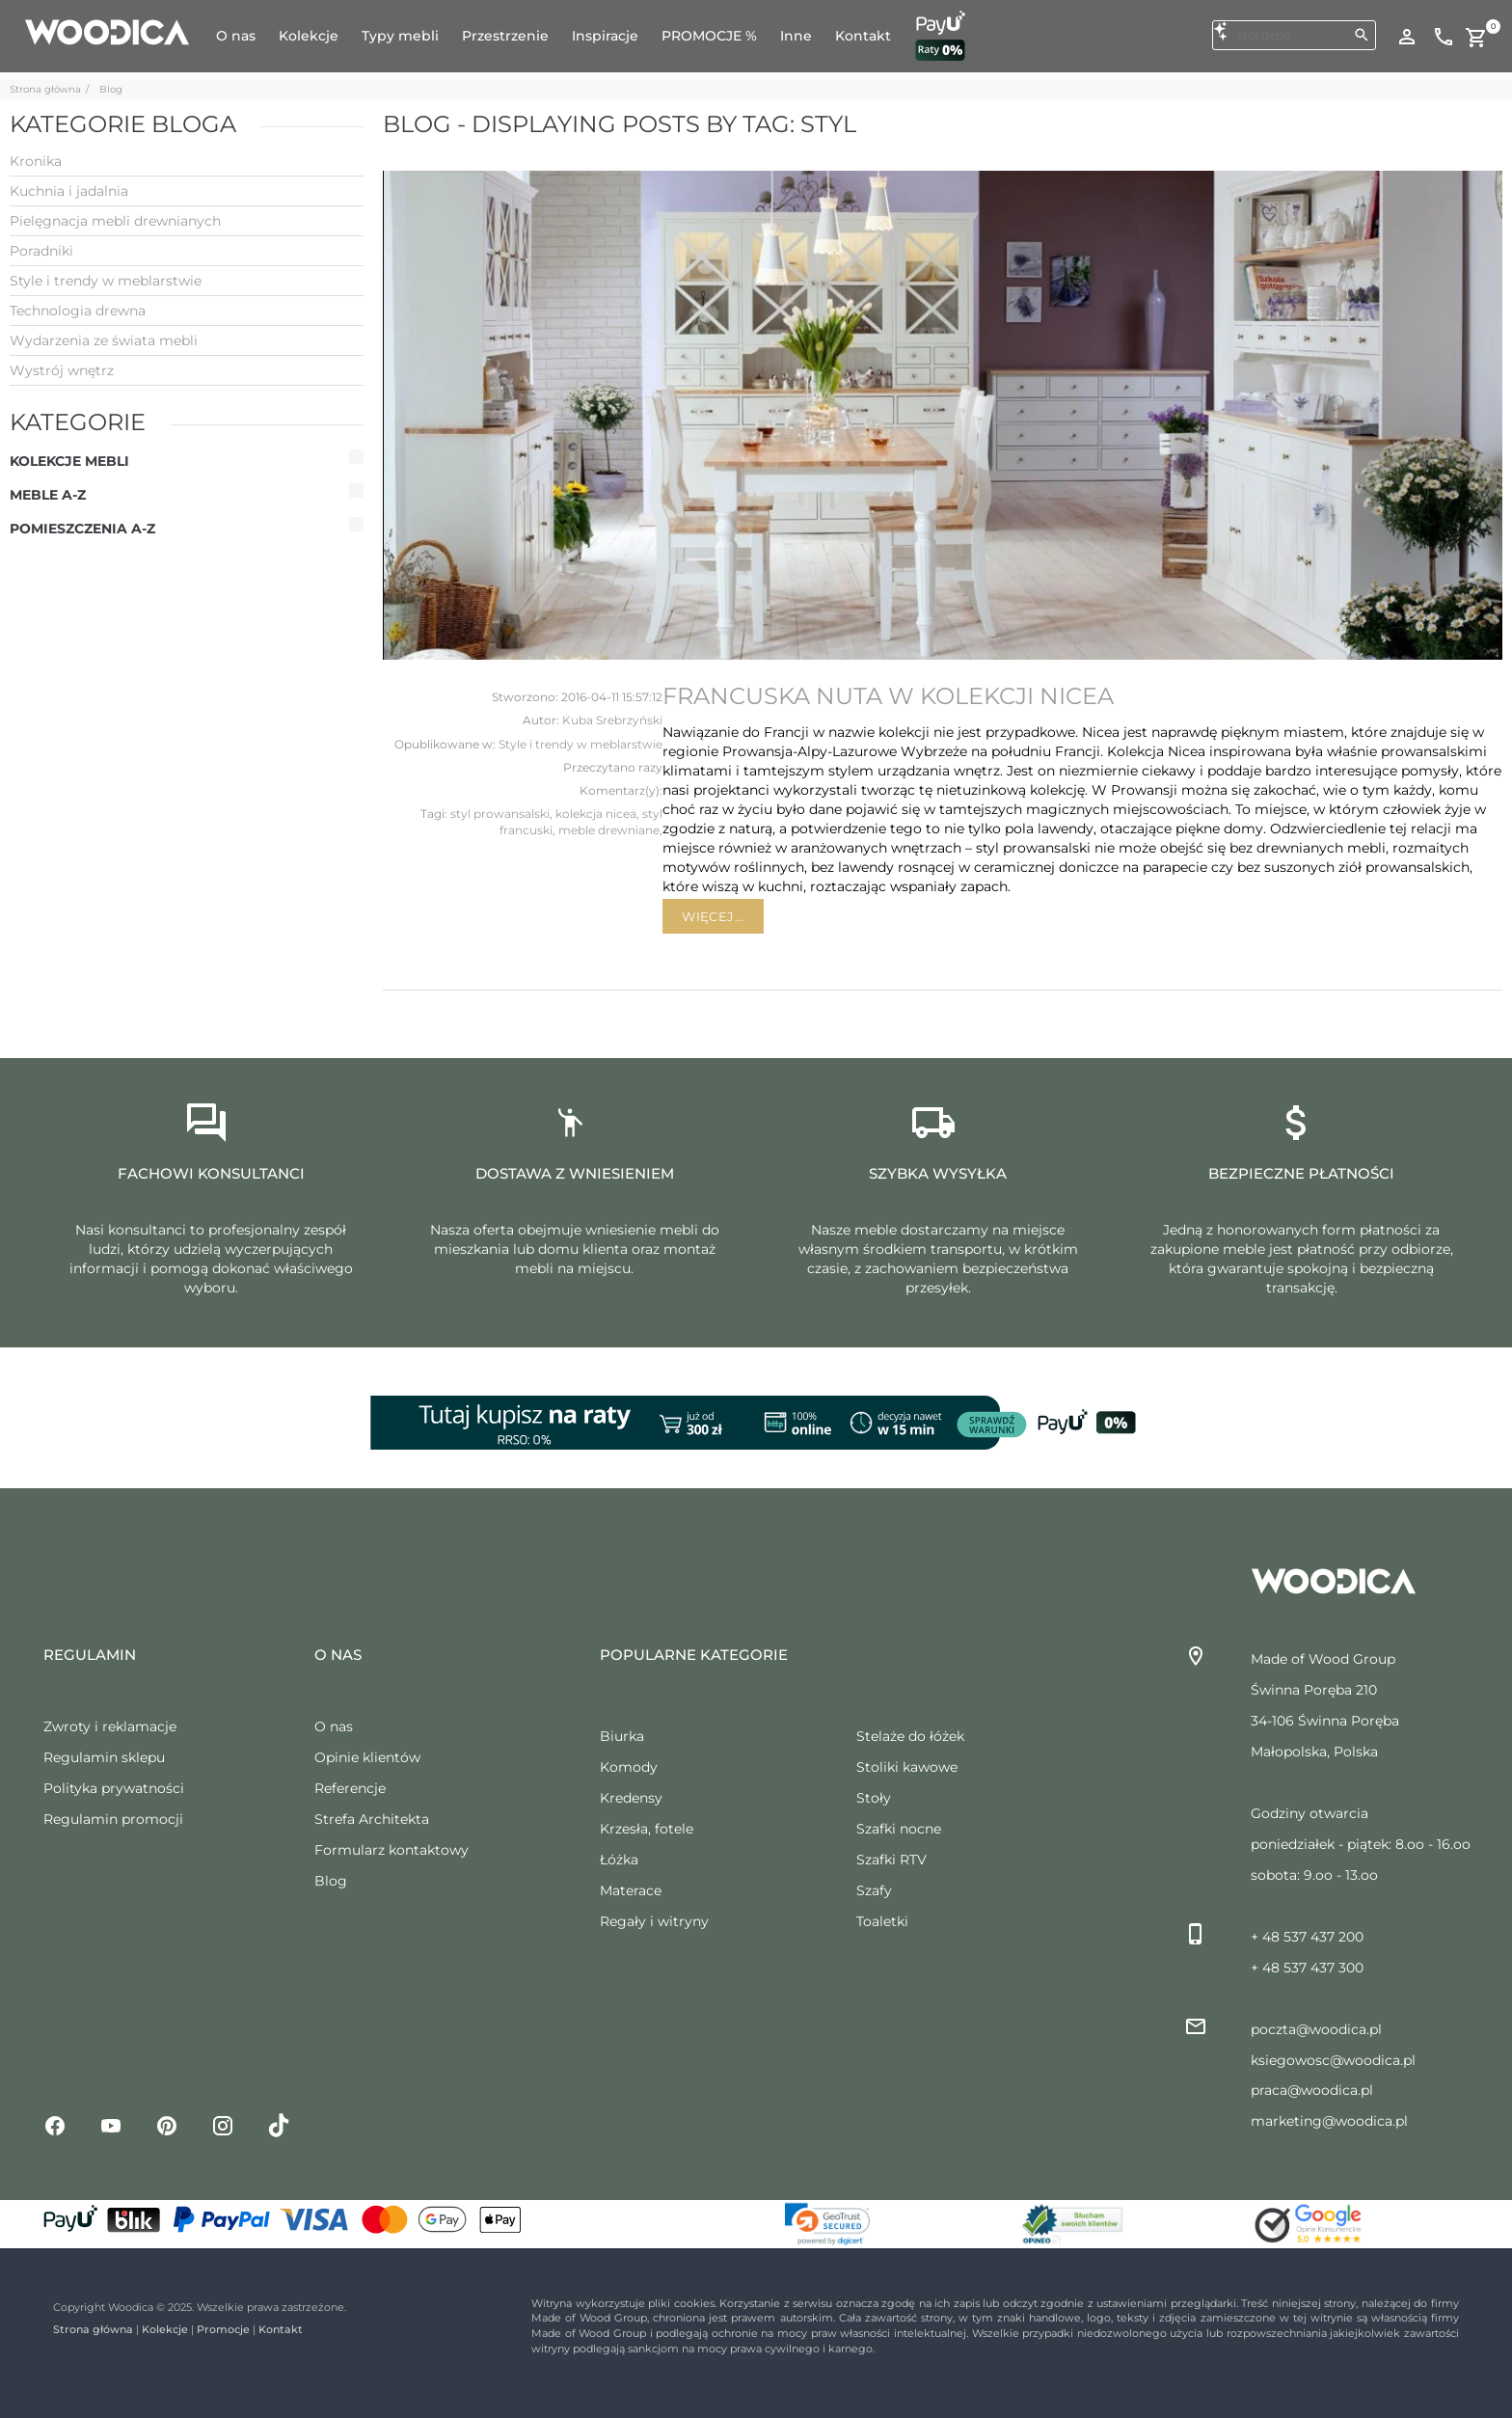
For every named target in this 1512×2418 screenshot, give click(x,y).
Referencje (350, 1788)
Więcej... (713, 916)
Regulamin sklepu (104, 1757)
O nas (333, 1726)
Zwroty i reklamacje (109, 1726)
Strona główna (45, 89)
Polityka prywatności (113, 1788)
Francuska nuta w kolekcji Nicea (888, 696)
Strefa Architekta (371, 1819)
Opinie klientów (367, 1757)
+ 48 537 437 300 (1307, 1967)
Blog (110, 89)
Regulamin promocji (113, 1819)
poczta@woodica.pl (1316, 2029)
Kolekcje (165, 2329)
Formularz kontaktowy (391, 1850)
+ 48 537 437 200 (1307, 1936)
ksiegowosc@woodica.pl (1333, 2060)
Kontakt (280, 2329)
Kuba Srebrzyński (612, 720)
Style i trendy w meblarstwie (580, 744)
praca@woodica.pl (1312, 2090)
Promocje (223, 2329)
